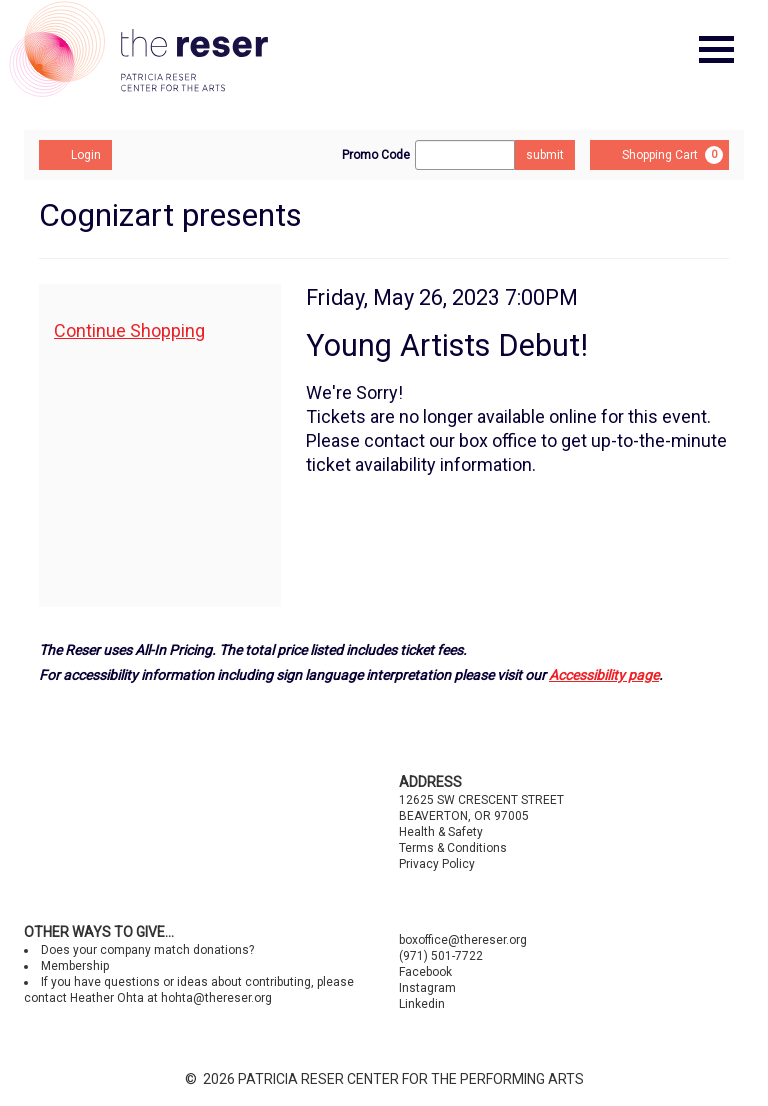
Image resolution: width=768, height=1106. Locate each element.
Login (75, 154)
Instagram (427, 988)
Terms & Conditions (453, 848)
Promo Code (376, 155)
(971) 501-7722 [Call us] (441, 956)
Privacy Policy (437, 864)
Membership (75, 966)
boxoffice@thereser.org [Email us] (463, 940)
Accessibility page (604, 675)
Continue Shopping (129, 330)
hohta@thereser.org (216, 998)
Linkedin (422, 1004)
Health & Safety (441, 832)
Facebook (425, 972)
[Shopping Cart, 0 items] (659, 155)
